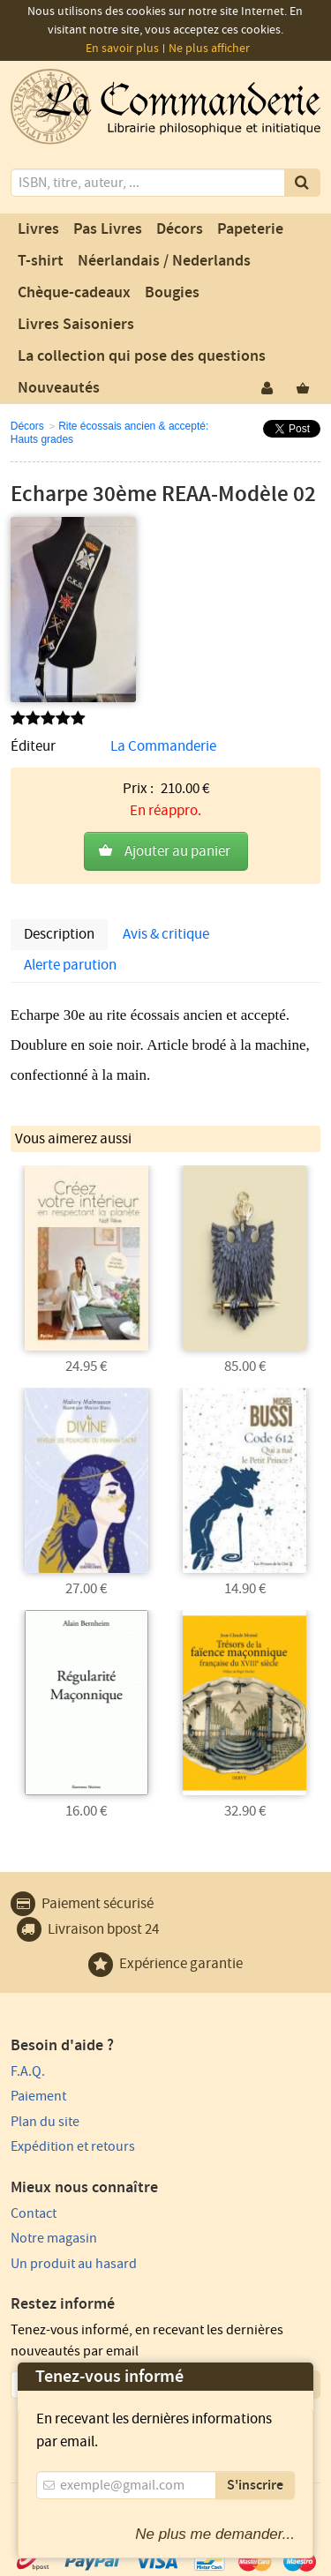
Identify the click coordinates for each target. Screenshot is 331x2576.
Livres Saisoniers (76, 324)
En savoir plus (122, 48)
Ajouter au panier (177, 851)
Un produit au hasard (74, 2264)
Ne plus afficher (209, 48)
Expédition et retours (73, 2146)
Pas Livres (107, 229)
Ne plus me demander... (215, 2534)
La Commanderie (163, 746)
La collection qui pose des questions (142, 356)
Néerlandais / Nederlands (164, 261)
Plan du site (45, 2121)
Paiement (38, 2096)
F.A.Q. (28, 2071)
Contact (33, 2213)
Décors (179, 229)
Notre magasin (54, 2238)
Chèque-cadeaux (74, 292)
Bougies (172, 292)
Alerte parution (70, 965)
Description (59, 934)
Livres (38, 229)
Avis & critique (166, 934)
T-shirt (41, 261)
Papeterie (250, 229)
